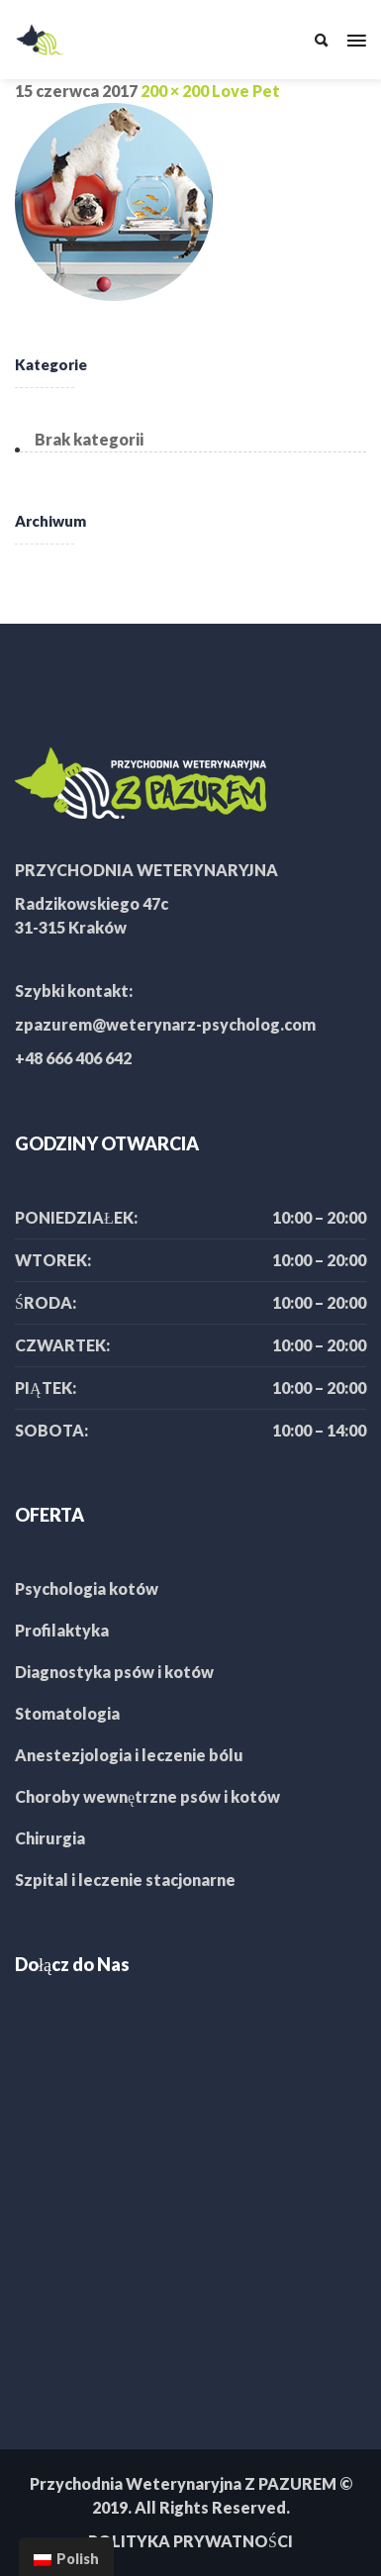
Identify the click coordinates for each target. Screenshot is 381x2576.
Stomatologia (67, 1713)
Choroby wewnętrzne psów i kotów (147, 1796)
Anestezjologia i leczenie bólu (129, 1754)
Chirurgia (50, 1838)
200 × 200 (175, 90)
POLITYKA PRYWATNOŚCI (190, 2540)
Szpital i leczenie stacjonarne (125, 1879)
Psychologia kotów (86, 1588)
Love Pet (246, 90)
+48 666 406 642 (73, 1057)
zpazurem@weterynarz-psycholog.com (165, 1024)
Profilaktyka (62, 1630)
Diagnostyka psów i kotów (114, 1671)
